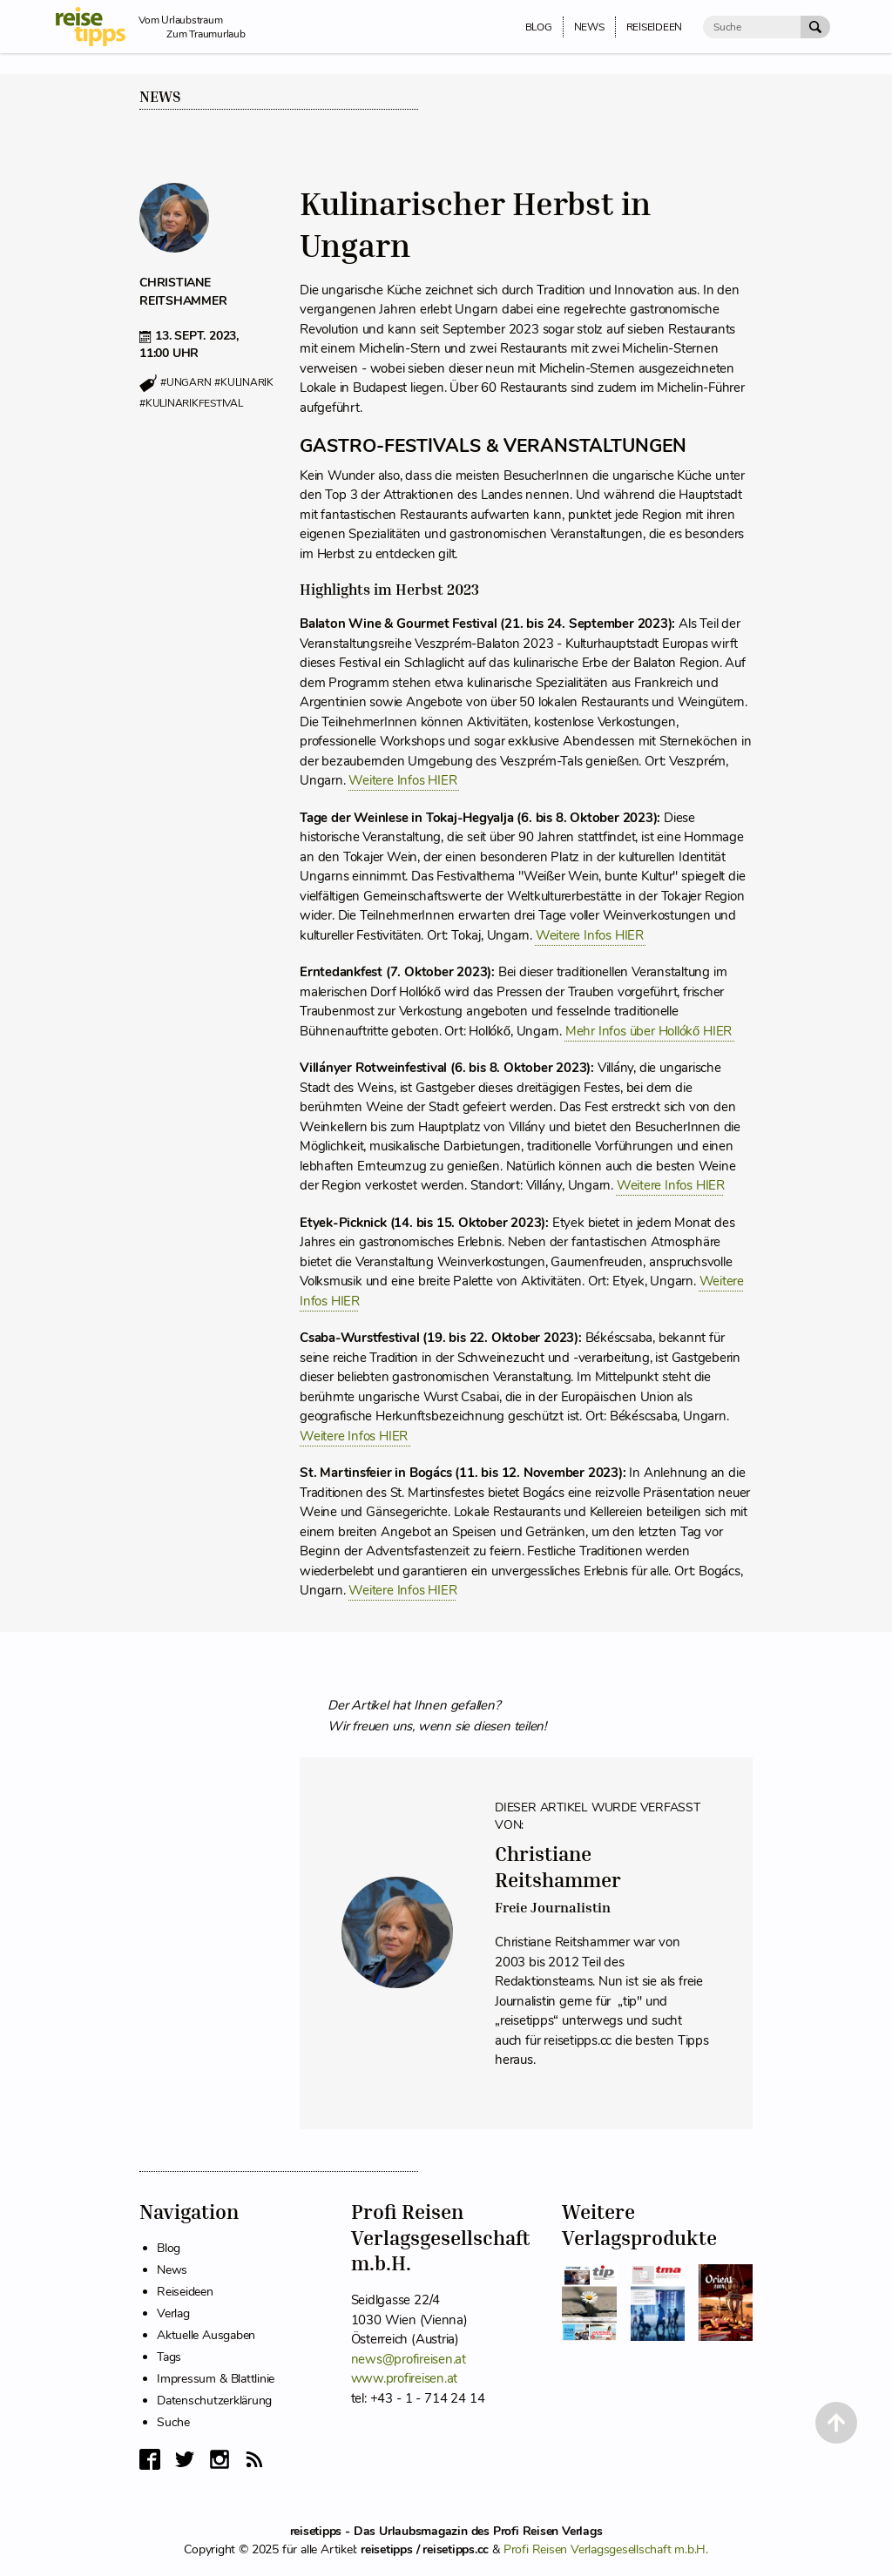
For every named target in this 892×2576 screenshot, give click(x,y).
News (160, 96)
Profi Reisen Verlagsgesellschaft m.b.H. (605, 2549)
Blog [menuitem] (538, 27)
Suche (173, 2422)
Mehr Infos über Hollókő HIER (650, 1031)
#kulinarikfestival (191, 403)
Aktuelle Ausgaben (206, 2335)
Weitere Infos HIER (404, 780)
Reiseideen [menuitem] (654, 27)
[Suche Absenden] (815, 27)
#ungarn (185, 383)
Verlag (173, 2313)
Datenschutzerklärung (214, 2400)
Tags (169, 2357)
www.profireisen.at (404, 2378)
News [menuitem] (589, 27)
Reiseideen (185, 2291)
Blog (168, 2248)
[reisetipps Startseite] (97, 26)
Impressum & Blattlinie (215, 2378)
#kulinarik (244, 383)
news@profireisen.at (408, 2359)
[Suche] (752, 27)
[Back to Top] (836, 2423)
